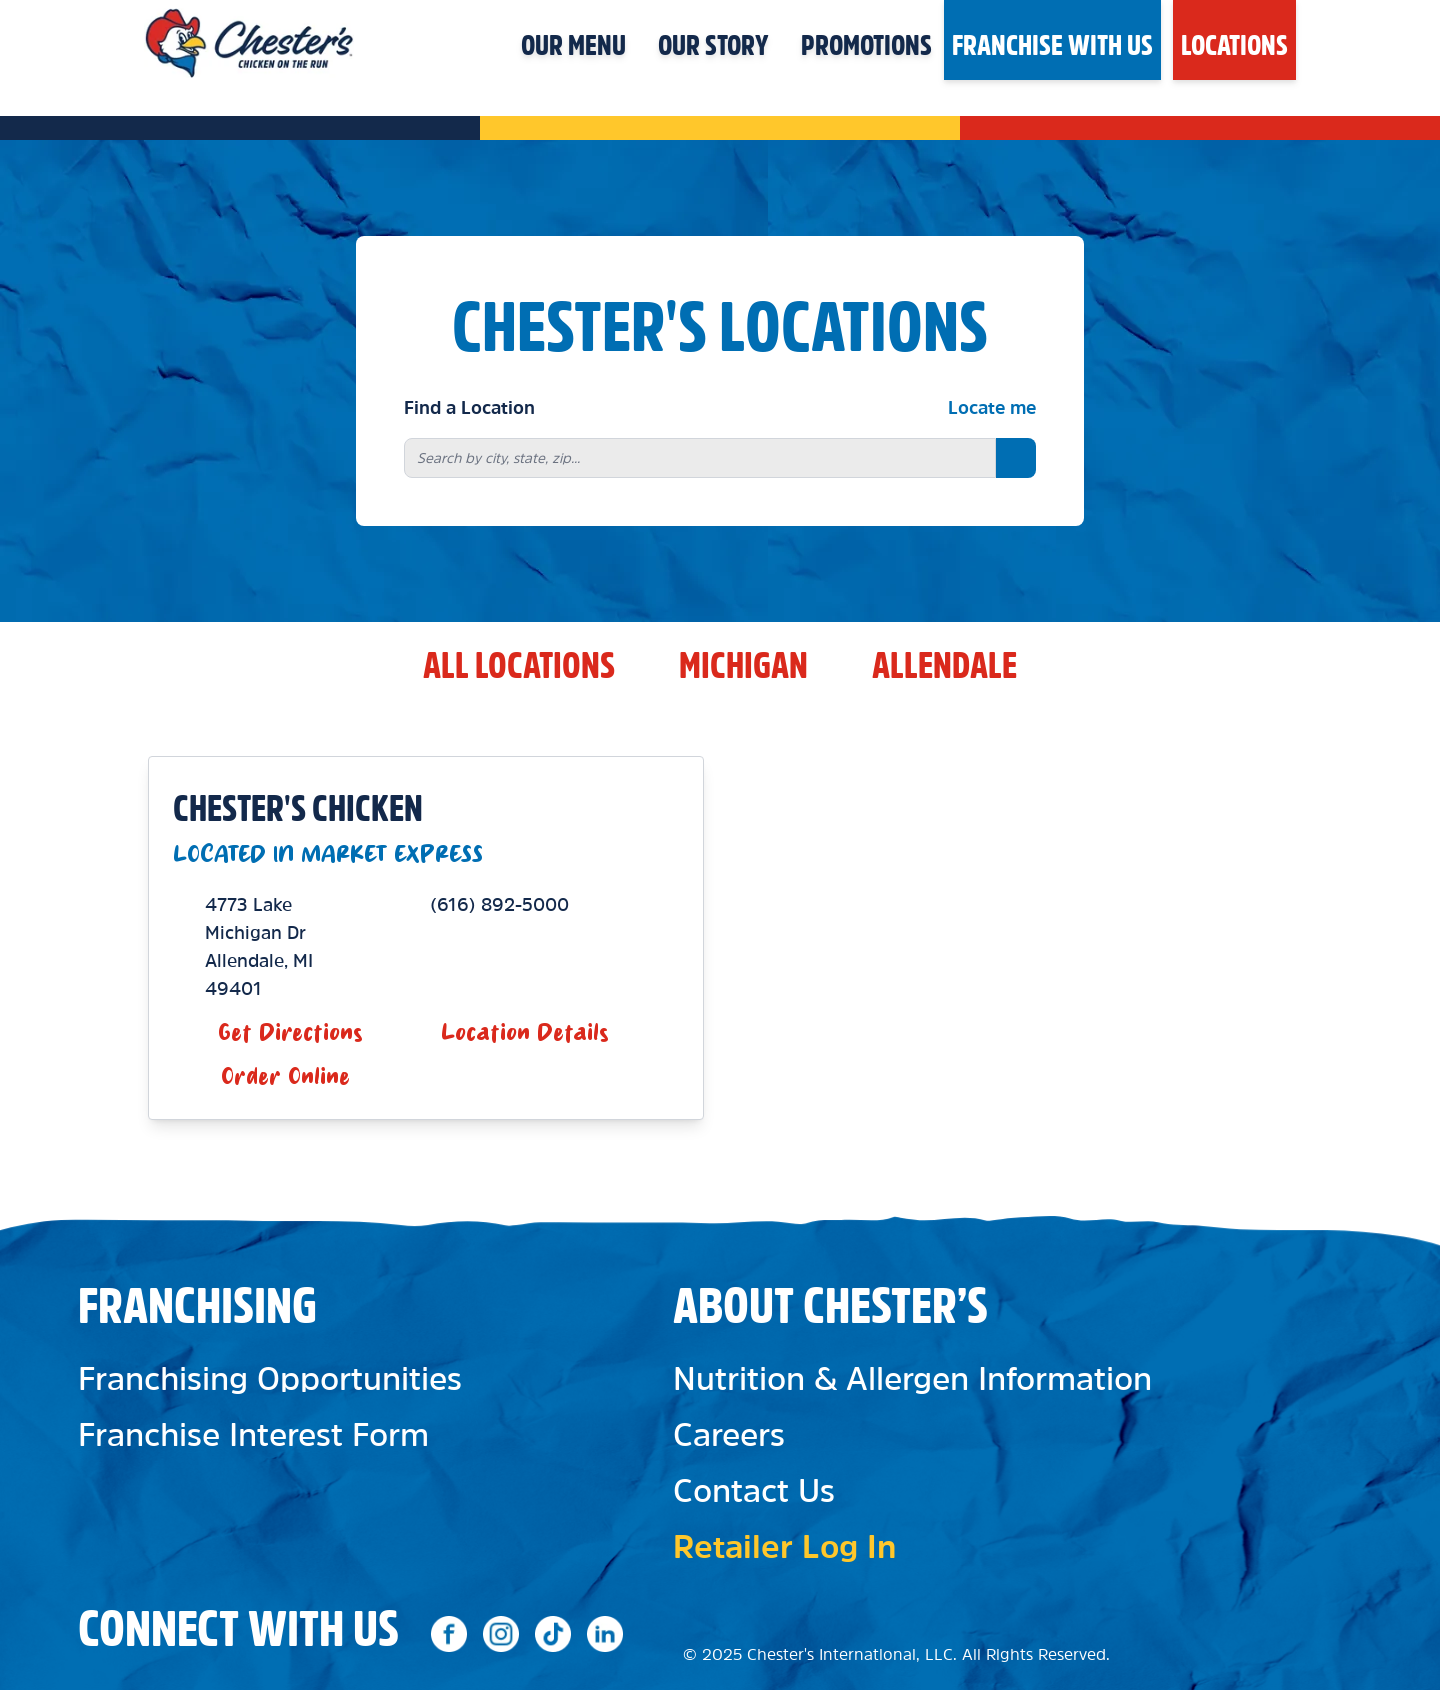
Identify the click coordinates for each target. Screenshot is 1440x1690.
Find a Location (469, 408)
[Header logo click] (249, 40)
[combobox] (700, 458)
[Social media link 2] (501, 1634)
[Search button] (1016, 458)
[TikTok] (553, 1634)
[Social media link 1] (449, 1634)
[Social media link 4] (605, 1634)
